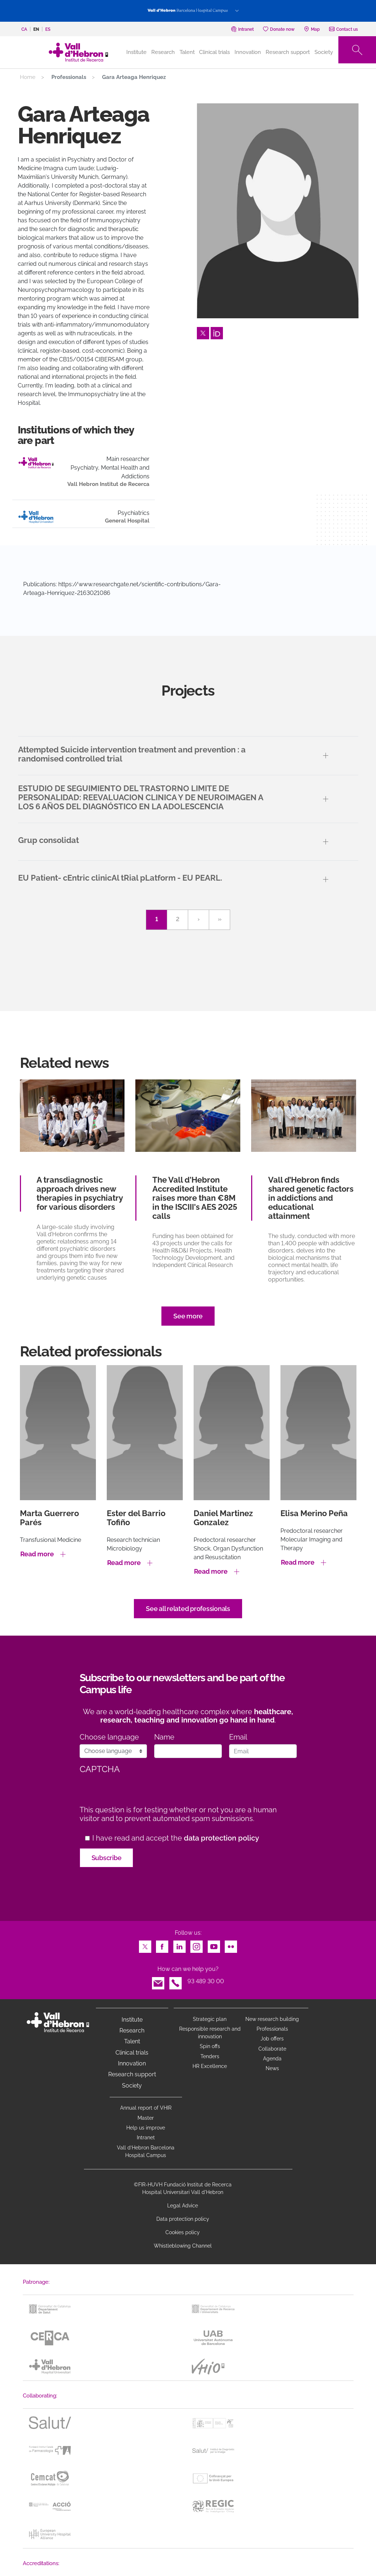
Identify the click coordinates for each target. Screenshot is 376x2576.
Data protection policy (182, 2219)
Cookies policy (182, 2232)
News (272, 2068)
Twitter (203, 331)
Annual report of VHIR (146, 2108)
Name (164, 1737)
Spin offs (210, 2046)
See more (188, 1316)
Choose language (109, 1737)
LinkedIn (179, 1944)
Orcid (217, 331)
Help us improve (145, 2128)
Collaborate (272, 2049)
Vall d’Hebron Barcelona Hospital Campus (145, 2151)
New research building (272, 2019)
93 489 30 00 (205, 1981)
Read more (37, 1554)
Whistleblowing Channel (183, 2246)
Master (146, 2118)
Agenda (272, 2058)
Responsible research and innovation (210, 2032)
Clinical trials (214, 52)
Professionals (272, 2029)
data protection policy (221, 1838)
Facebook (162, 1944)
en (36, 29)
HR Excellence (210, 2066)
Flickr (231, 1944)
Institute (132, 2019)
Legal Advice (182, 2205)
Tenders (209, 2056)
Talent (187, 52)
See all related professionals (188, 1608)
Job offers (272, 2039)
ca (24, 29)
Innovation (248, 52)
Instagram (196, 1944)
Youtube (214, 1944)
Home (27, 77)
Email (238, 1737)
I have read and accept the (175, 1838)
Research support (288, 52)
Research (163, 52)
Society (323, 52)
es (47, 29)
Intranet (146, 2137)
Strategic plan (210, 2019)
